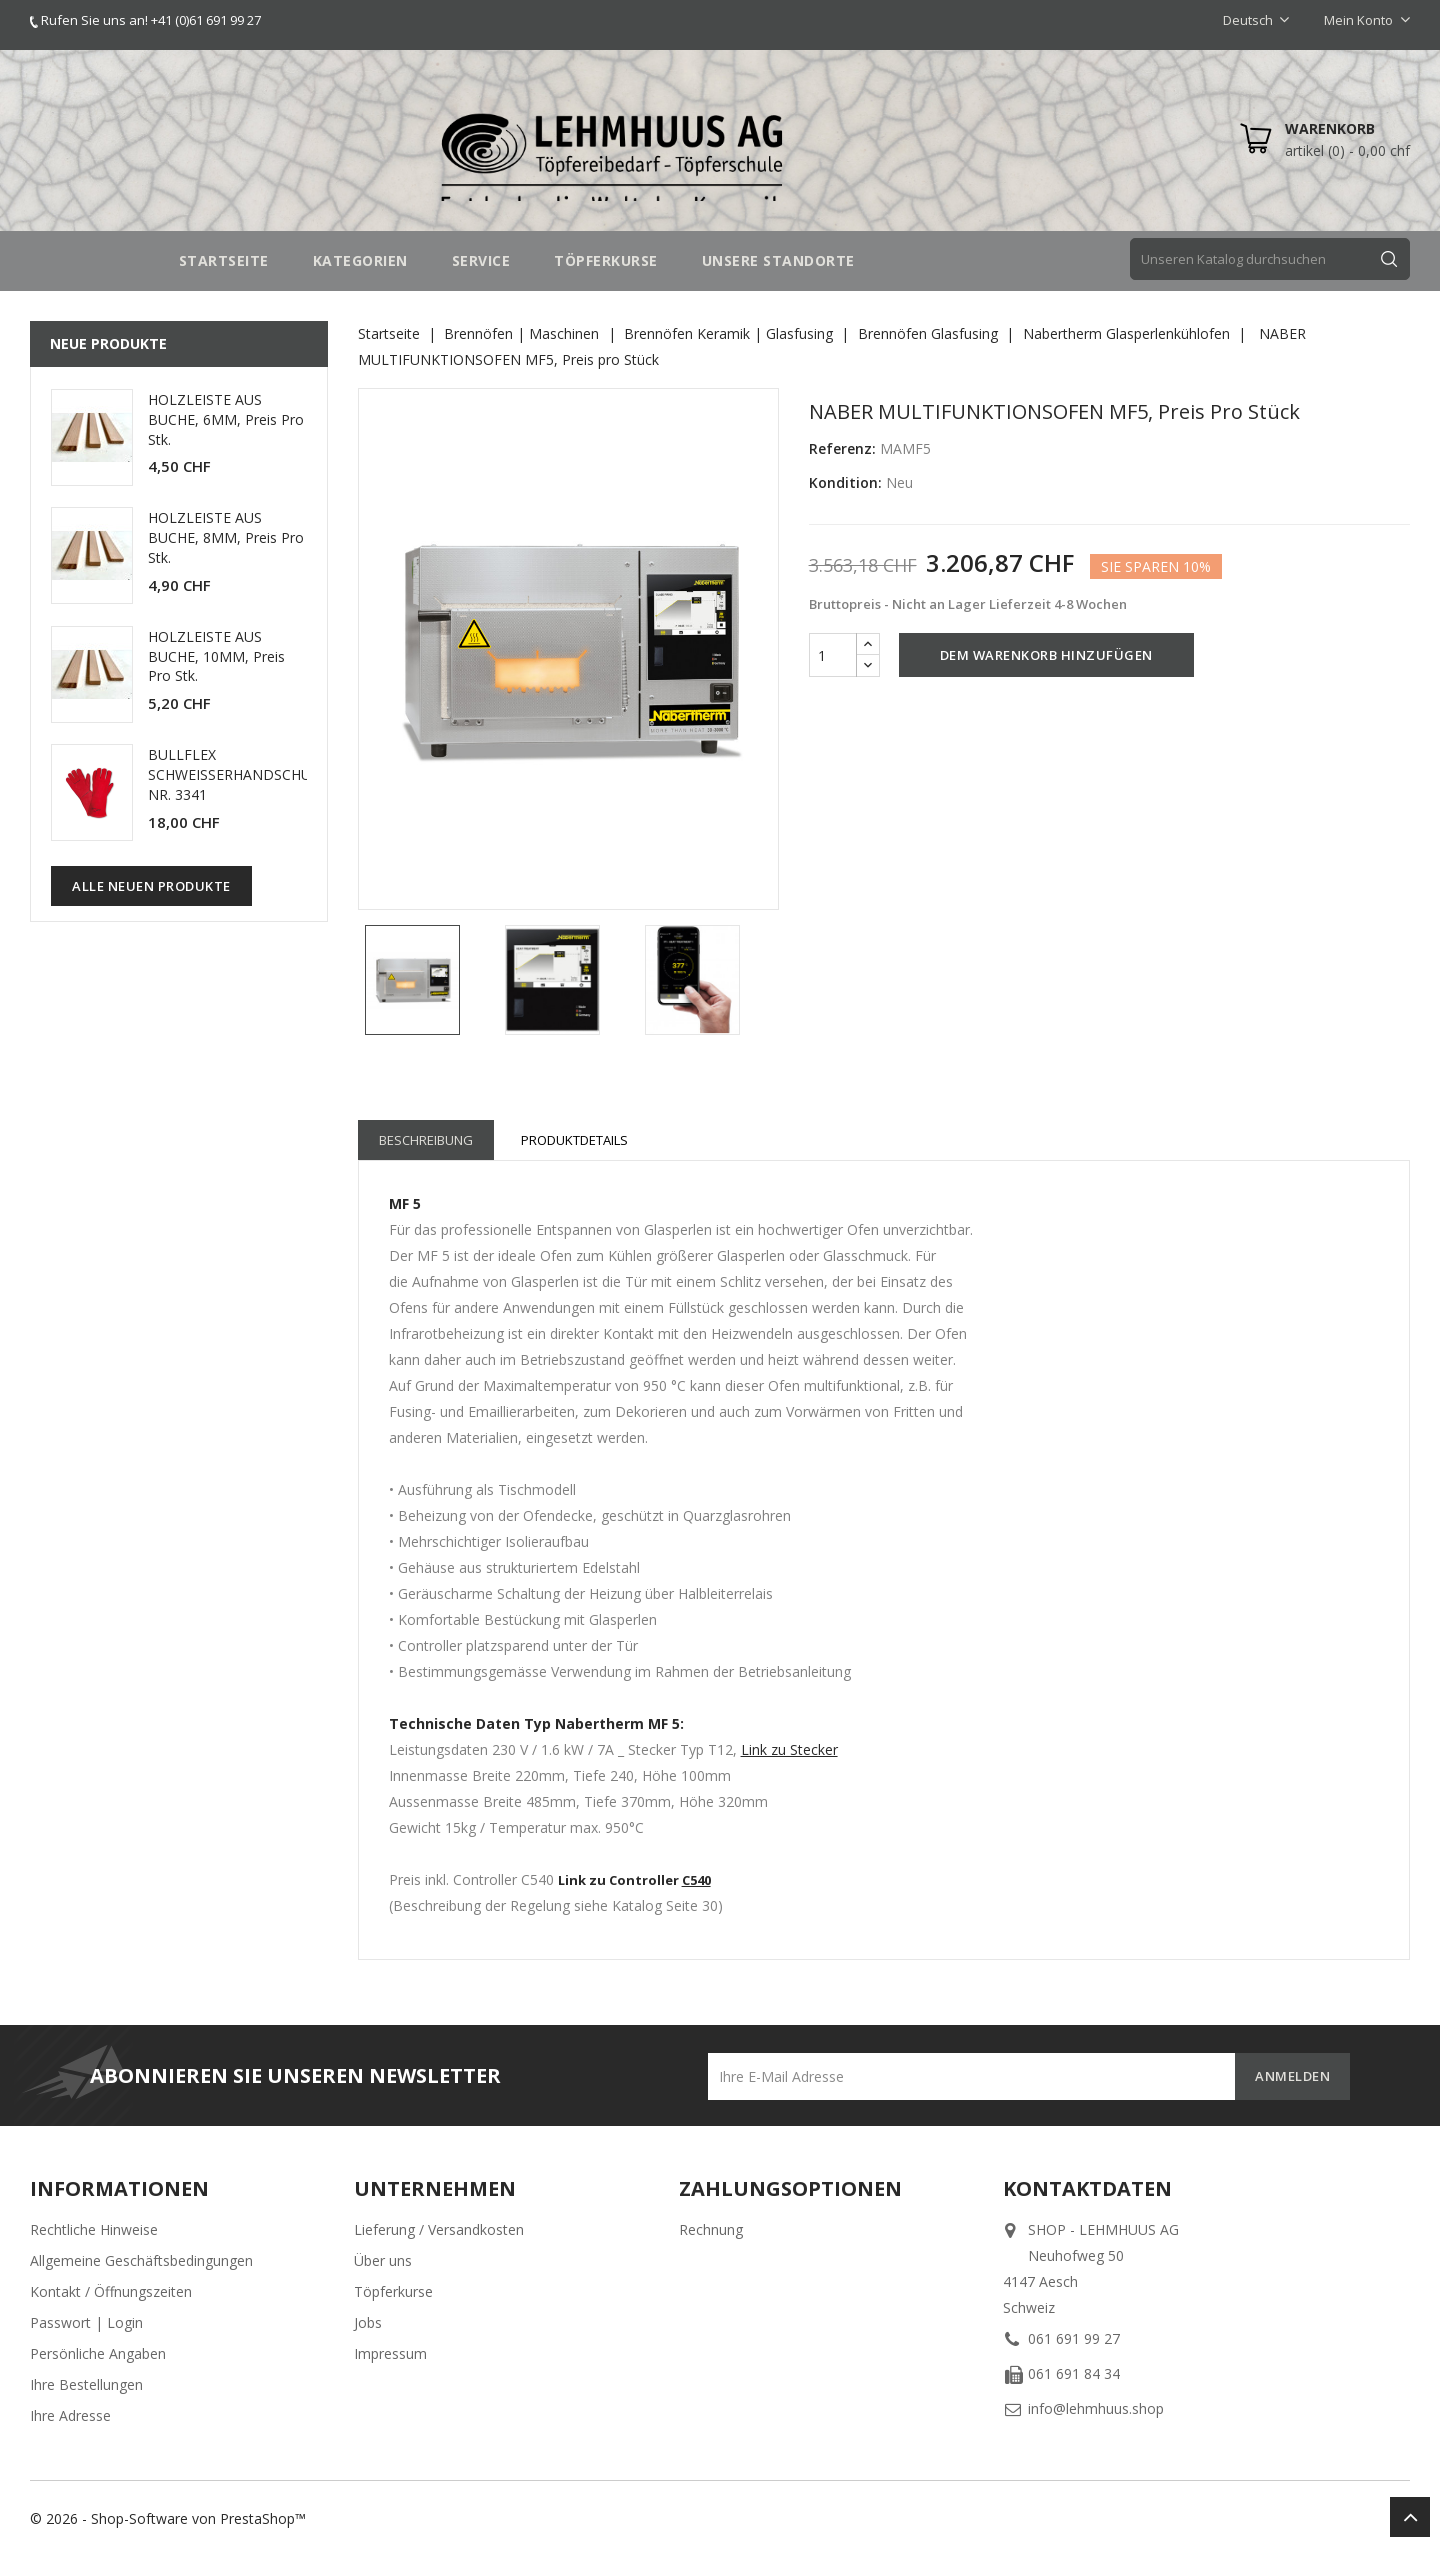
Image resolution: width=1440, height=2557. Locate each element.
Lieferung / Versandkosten (439, 2229)
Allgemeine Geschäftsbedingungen (141, 2260)
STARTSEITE (224, 260)
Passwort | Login (86, 2322)
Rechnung (711, 2229)
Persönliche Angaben (98, 2353)
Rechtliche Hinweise (94, 2229)
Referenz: (842, 448)
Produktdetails (574, 1140)
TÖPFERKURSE (606, 260)
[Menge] (833, 655)
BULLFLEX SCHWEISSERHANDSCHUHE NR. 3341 (238, 774)
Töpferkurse (393, 2291)
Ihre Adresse (70, 2415)
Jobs (368, 2322)
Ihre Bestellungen (86, 2384)
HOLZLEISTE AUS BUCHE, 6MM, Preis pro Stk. (226, 419)
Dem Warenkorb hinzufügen (1046, 655)
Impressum (390, 2353)
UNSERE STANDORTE (778, 260)
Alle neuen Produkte (151, 886)
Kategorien (360, 260)
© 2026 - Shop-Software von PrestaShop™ (168, 2518)
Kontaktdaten (1087, 2188)
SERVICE (481, 260)
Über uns (383, 2260)
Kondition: (845, 482)
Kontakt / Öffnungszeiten (111, 2291)
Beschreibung (426, 1140)
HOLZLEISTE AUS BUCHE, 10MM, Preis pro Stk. (216, 656)
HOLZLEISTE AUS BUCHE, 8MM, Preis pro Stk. (226, 537)
